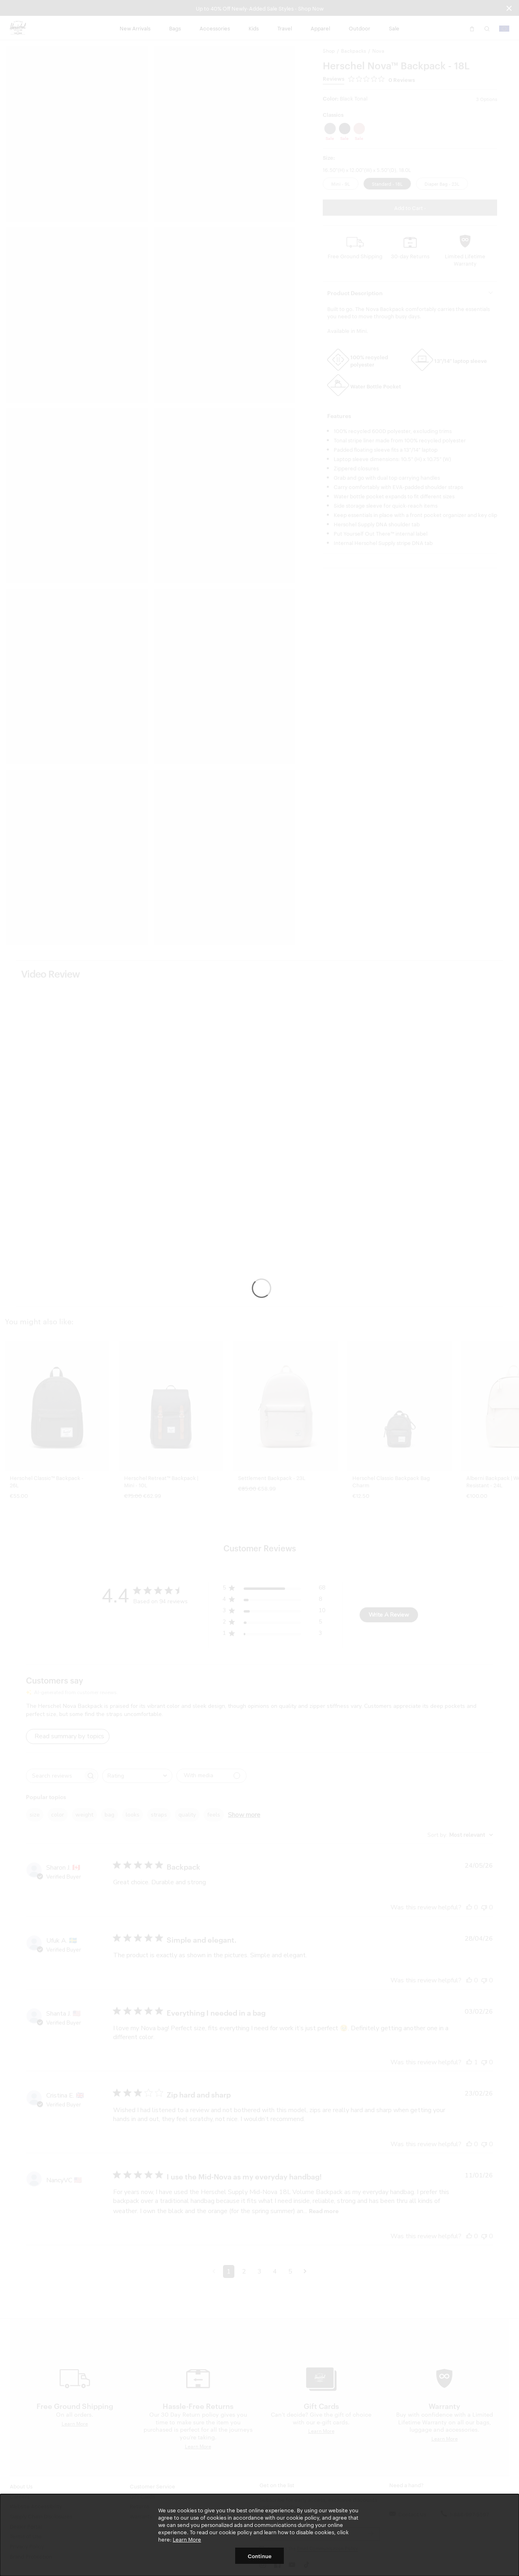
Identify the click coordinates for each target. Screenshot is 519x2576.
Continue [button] (260, 2555)
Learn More (187, 2539)
